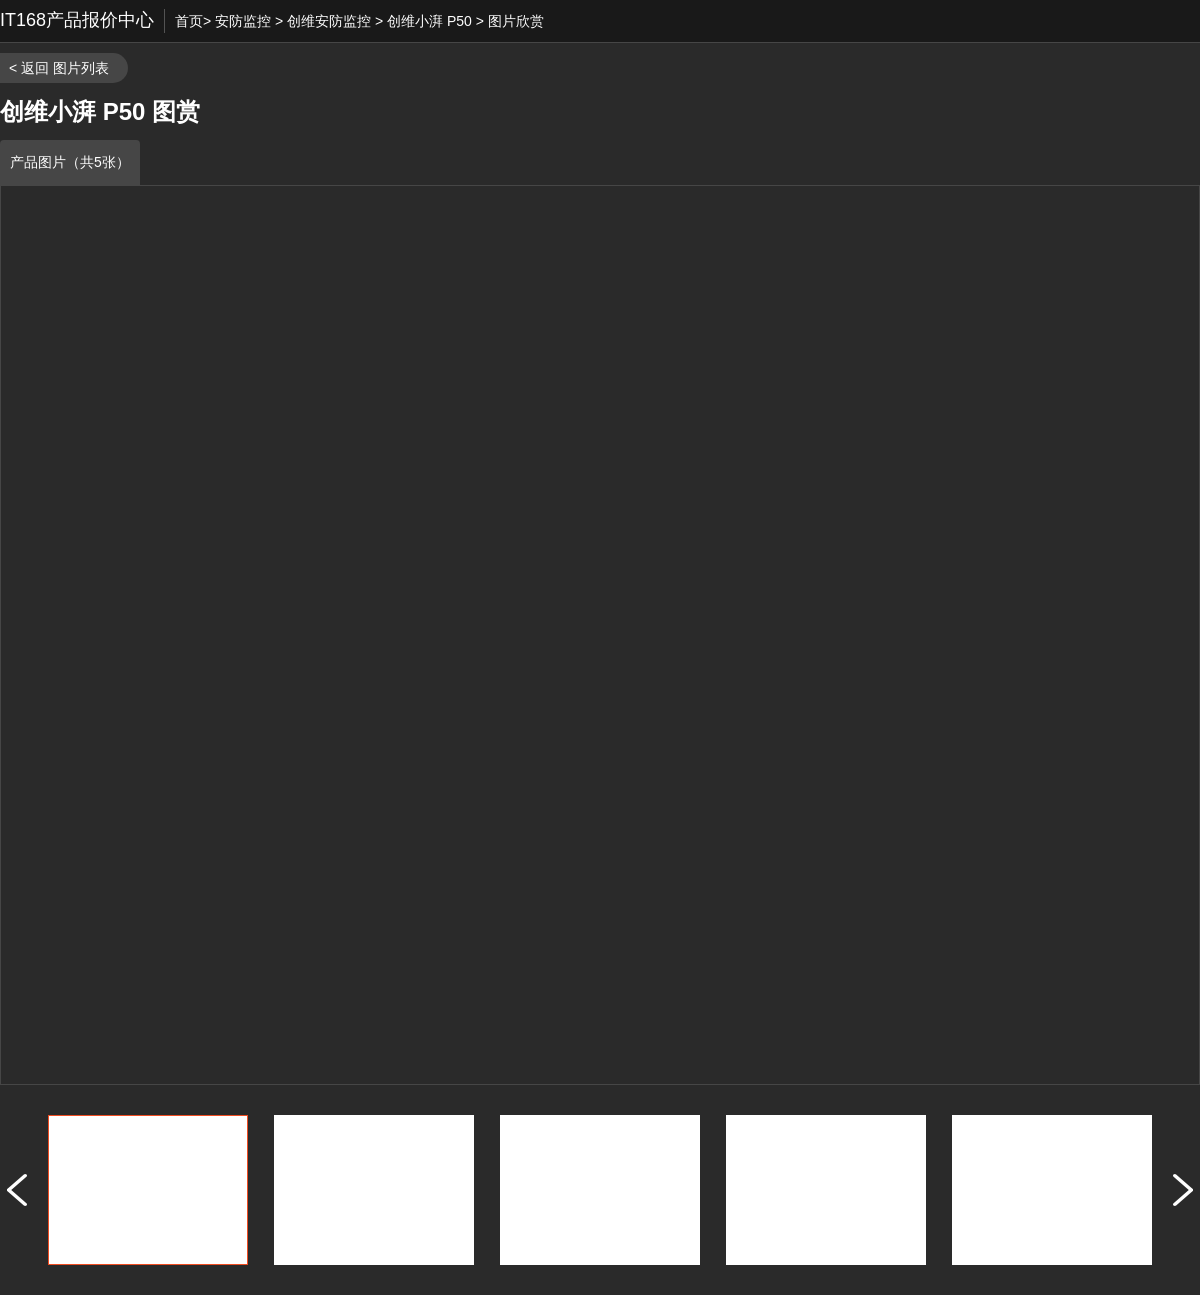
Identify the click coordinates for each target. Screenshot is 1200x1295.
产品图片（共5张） (70, 162)
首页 (189, 21)
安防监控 (243, 21)
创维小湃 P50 (429, 21)
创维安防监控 (329, 21)
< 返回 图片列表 (59, 68)
